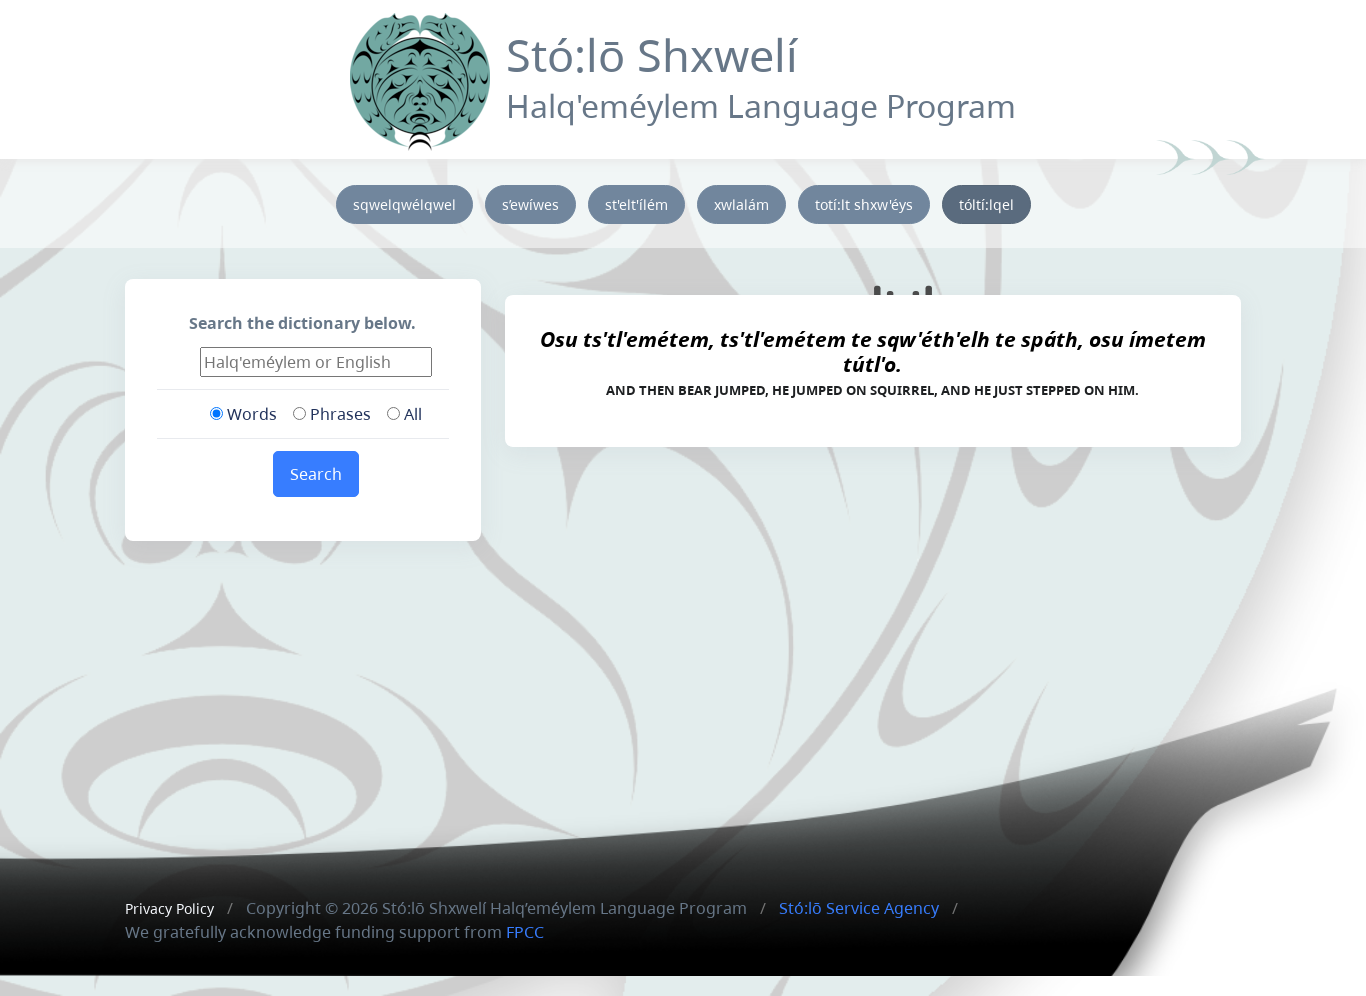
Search (316, 474)
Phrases (332, 414)
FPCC (525, 932)
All (404, 414)
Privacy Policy (169, 908)
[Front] (420, 77)
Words (243, 414)
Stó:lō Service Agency (859, 908)
